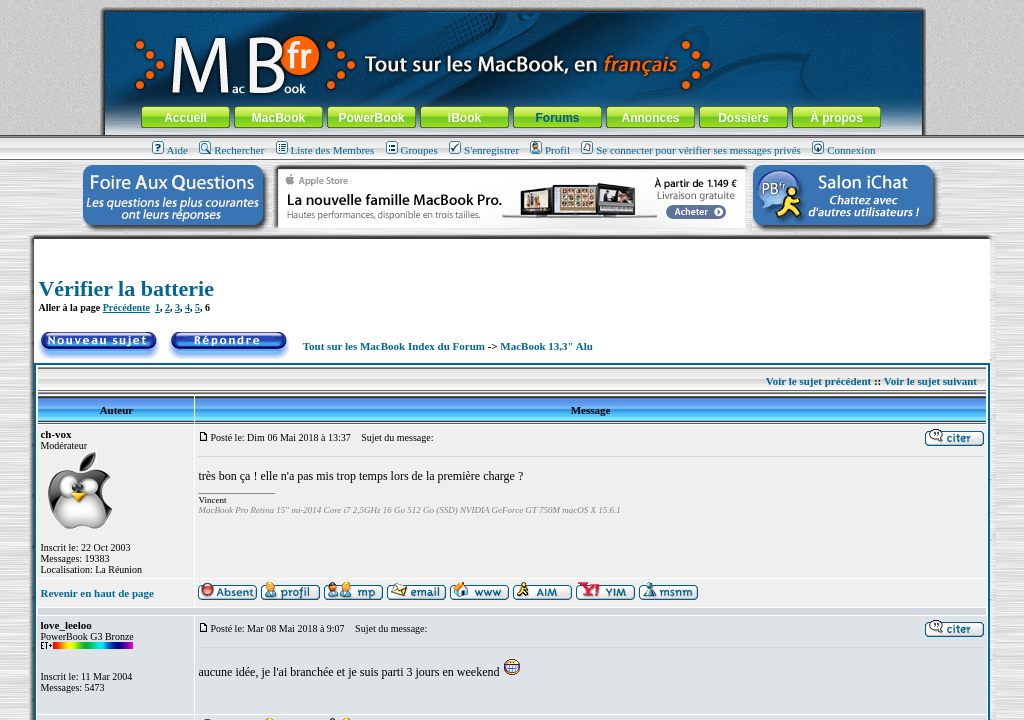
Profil (550, 150)
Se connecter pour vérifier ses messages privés (691, 150)
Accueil (185, 118)
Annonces (650, 118)
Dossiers (743, 118)
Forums (557, 118)
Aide (170, 150)
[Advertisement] (512, 246)
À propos (836, 118)
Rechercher (231, 150)
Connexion (843, 150)
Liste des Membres (325, 150)
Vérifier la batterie (126, 288)
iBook (464, 118)
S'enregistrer (484, 150)
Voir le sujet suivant (930, 381)
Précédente (126, 307)
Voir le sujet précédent (818, 381)
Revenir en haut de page (96, 593)
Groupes (412, 150)
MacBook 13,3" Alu (546, 346)
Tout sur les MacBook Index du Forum (394, 346)
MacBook (278, 118)
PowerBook (371, 118)
